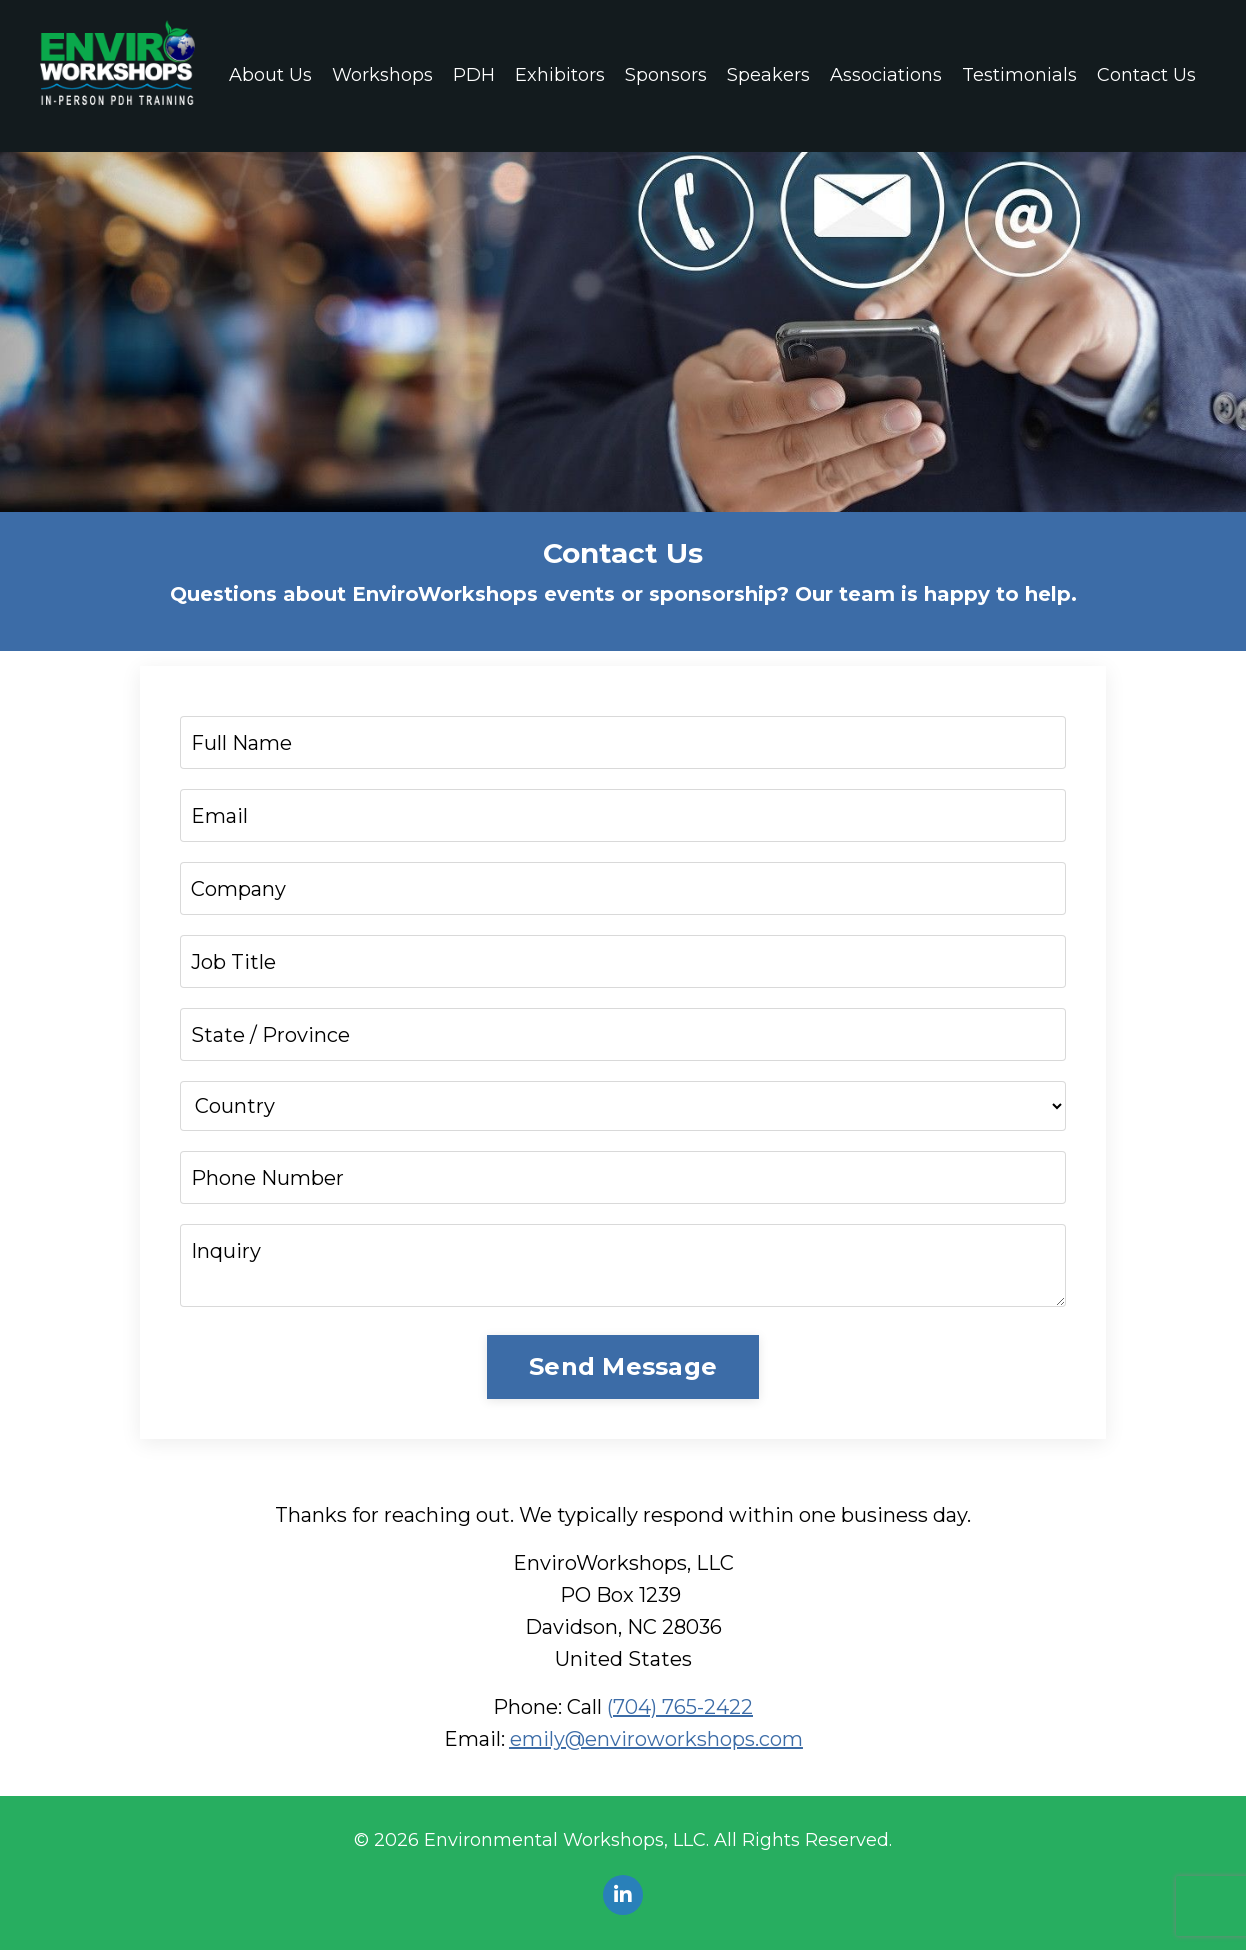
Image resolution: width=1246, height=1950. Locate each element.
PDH (474, 75)
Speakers (768, 75)
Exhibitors (560, 75)
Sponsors (666, 75)
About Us (270, 75)
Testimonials (1019, 75)
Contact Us (1146, 75)
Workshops (382, 75)
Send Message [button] (623, 1366)
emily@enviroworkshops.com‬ (656, 1739)
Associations (886, 75)
